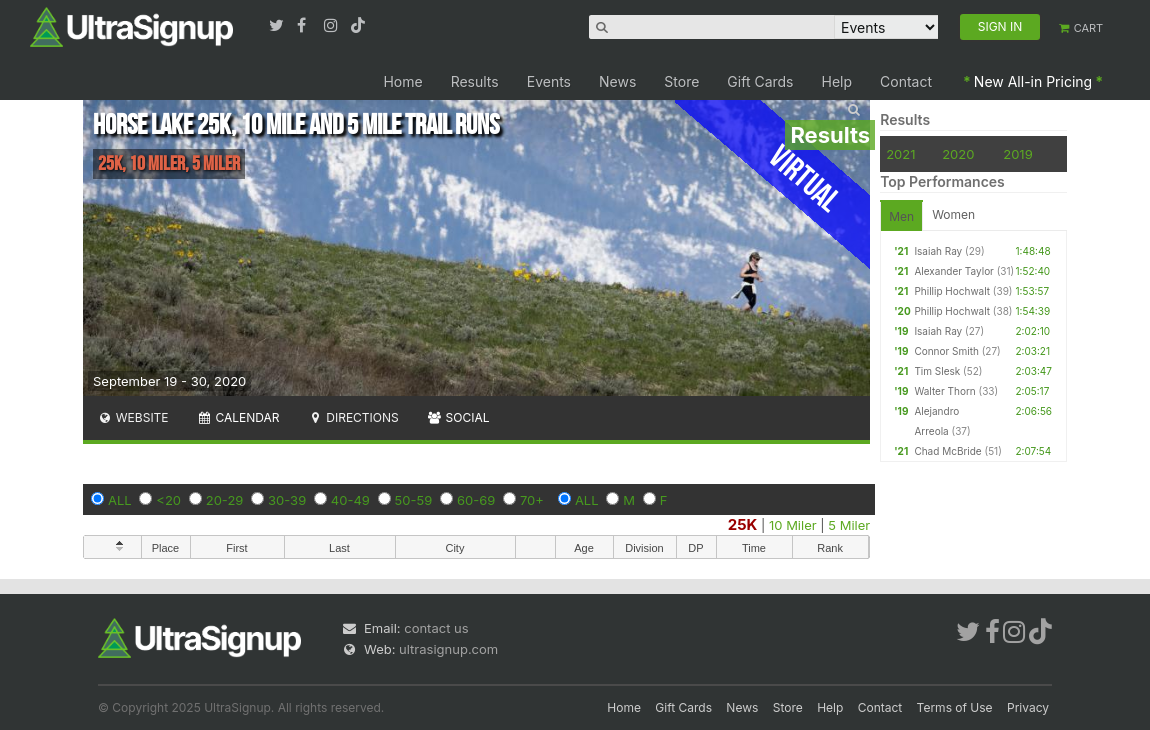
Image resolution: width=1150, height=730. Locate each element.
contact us (436, 628)
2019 (1017, 154)
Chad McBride (947, 451)
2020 (958, 154)
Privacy (1028, 707)
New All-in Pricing (1033, 81)
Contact (906, 81)
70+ (532, 500)
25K (743, 524)
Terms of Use (955, 707)
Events (549, 81)
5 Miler (849, 525)
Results (475, 81)
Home (402, 81)
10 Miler (793, 525)
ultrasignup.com (448, 649)
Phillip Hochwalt (952, 291)
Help (837, 81)
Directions (352, 417)
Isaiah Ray (938, 251)
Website (133, 417)
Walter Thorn (944, 391)
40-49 (350, 500)
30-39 (287, 500)
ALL (120, 500)
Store (681, 81)
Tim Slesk (937, 371)
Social (458, 417)
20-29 (225, 500)
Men (901, 216)
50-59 (414, 500)
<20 (168, 500)
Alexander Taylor (953, 271)
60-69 (476, 500)
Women (953, 214)
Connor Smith (946, 351)
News (617, 81)
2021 (900, 154)
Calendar (238, 417)
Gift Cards (760, 81)
